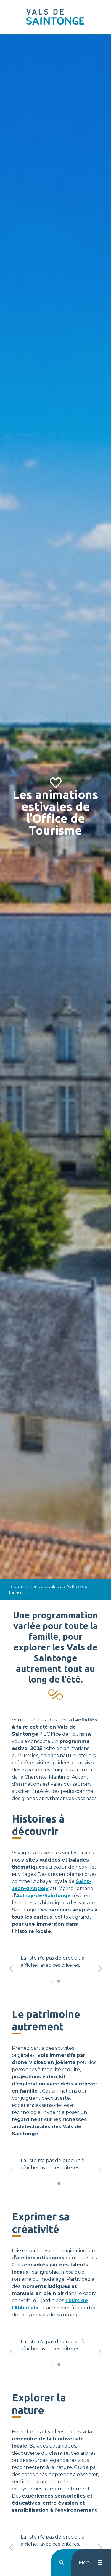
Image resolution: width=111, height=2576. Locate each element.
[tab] (52, 1981)
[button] (11, 1969)
